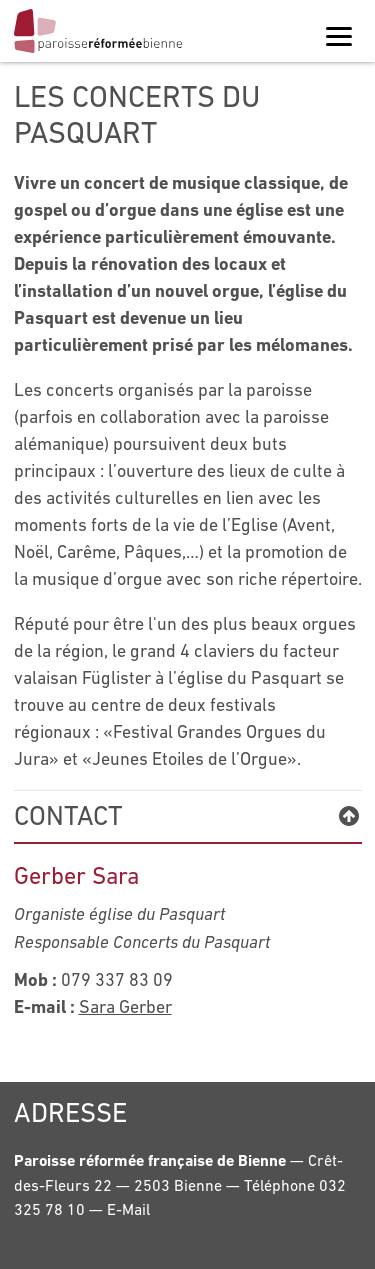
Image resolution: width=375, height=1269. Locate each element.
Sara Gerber (125, 1006)
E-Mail (128, 1209)
